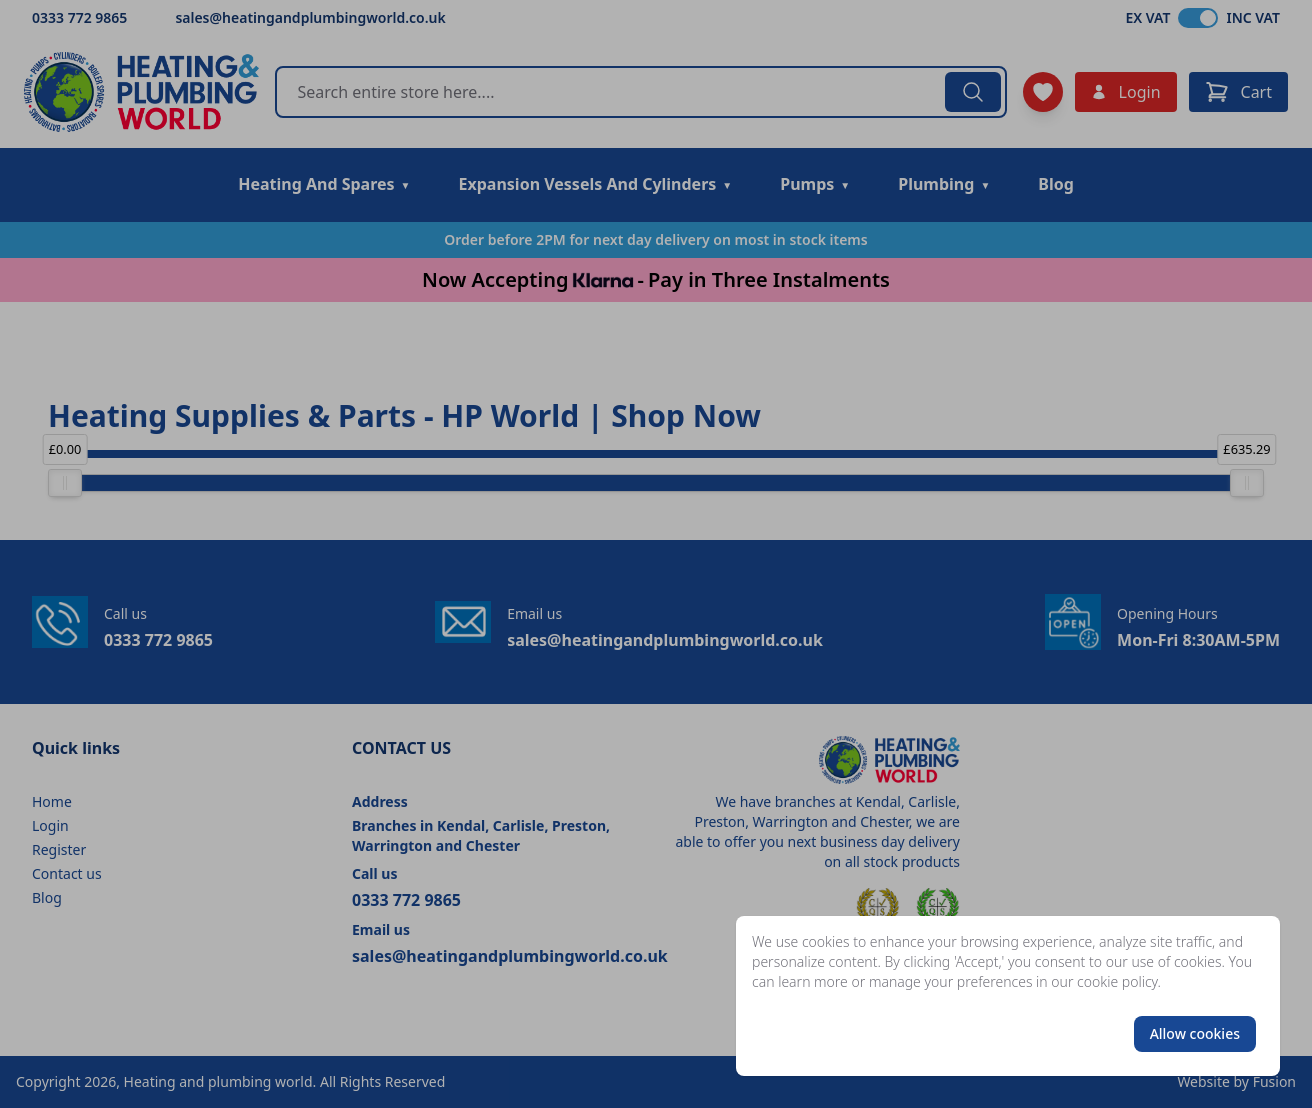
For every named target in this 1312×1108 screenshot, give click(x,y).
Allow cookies (1195, 1033)
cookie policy (1117, 981)
